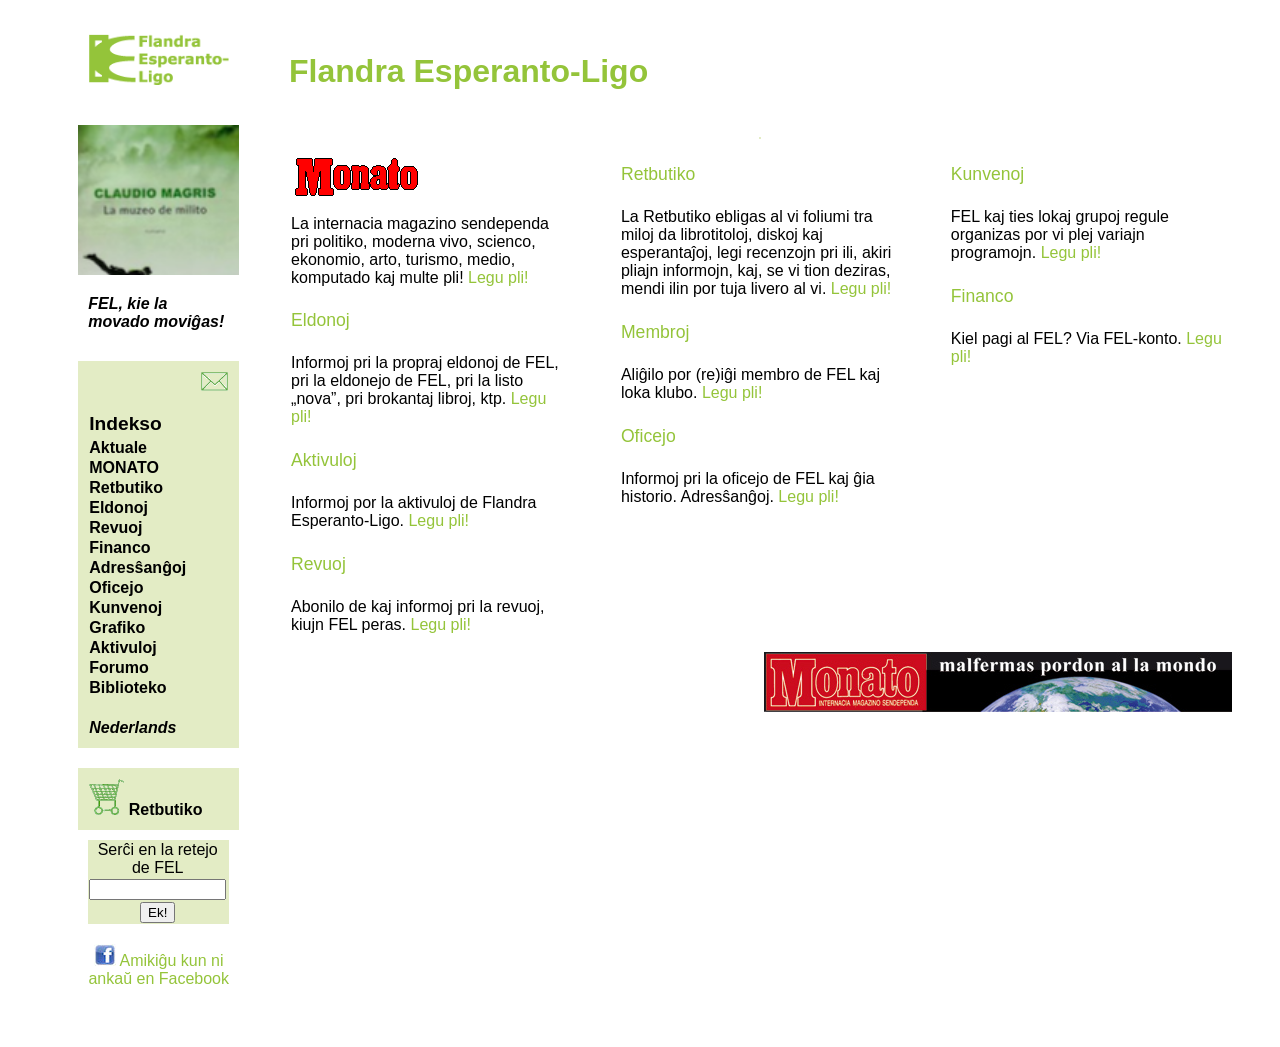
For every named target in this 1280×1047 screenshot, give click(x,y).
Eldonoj (118, 507)
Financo (119, 547)
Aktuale (118, 447)
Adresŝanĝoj (137, 567)
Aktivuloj (123, 647)
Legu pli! (498, 277)
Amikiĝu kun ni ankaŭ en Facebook (158, 969)
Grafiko (117, 627)
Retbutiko (126, 487)
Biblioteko (127, 687)
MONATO (124, 467)
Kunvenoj (125, 607)
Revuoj (115, 527)
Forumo (119, 667)
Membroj (655, 332)
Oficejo (116, 587)
